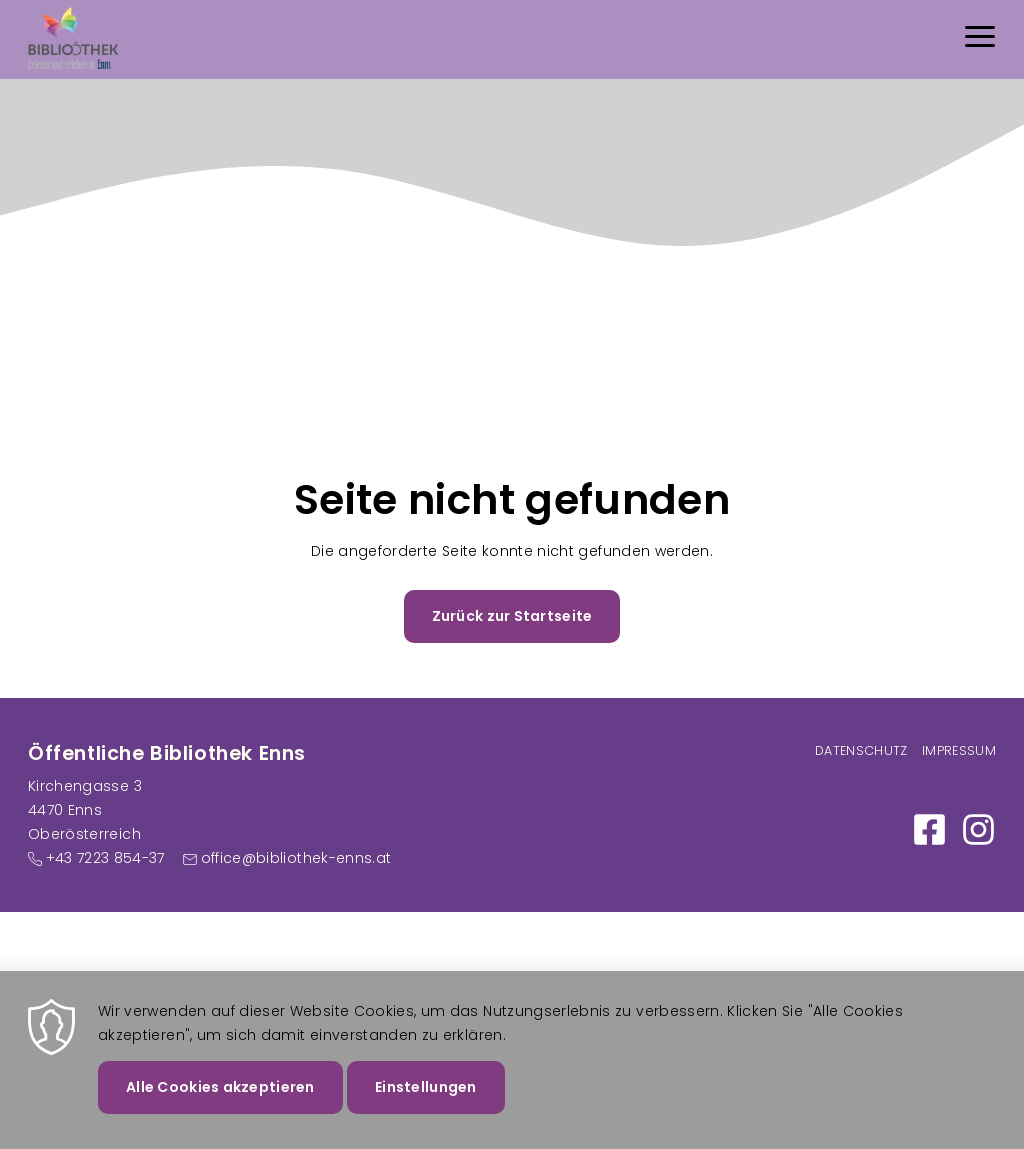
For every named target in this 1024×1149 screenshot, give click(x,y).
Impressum (959, 750)
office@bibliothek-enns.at (296, 858)
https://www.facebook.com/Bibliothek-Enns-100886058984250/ (929, 829)
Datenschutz (861, 750)
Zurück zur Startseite (512, 616)
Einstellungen (426, 1098)
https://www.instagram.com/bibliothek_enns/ (978, 829)
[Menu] (980, 39)
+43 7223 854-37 (105, 858)
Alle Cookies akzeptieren (220, 1098)
